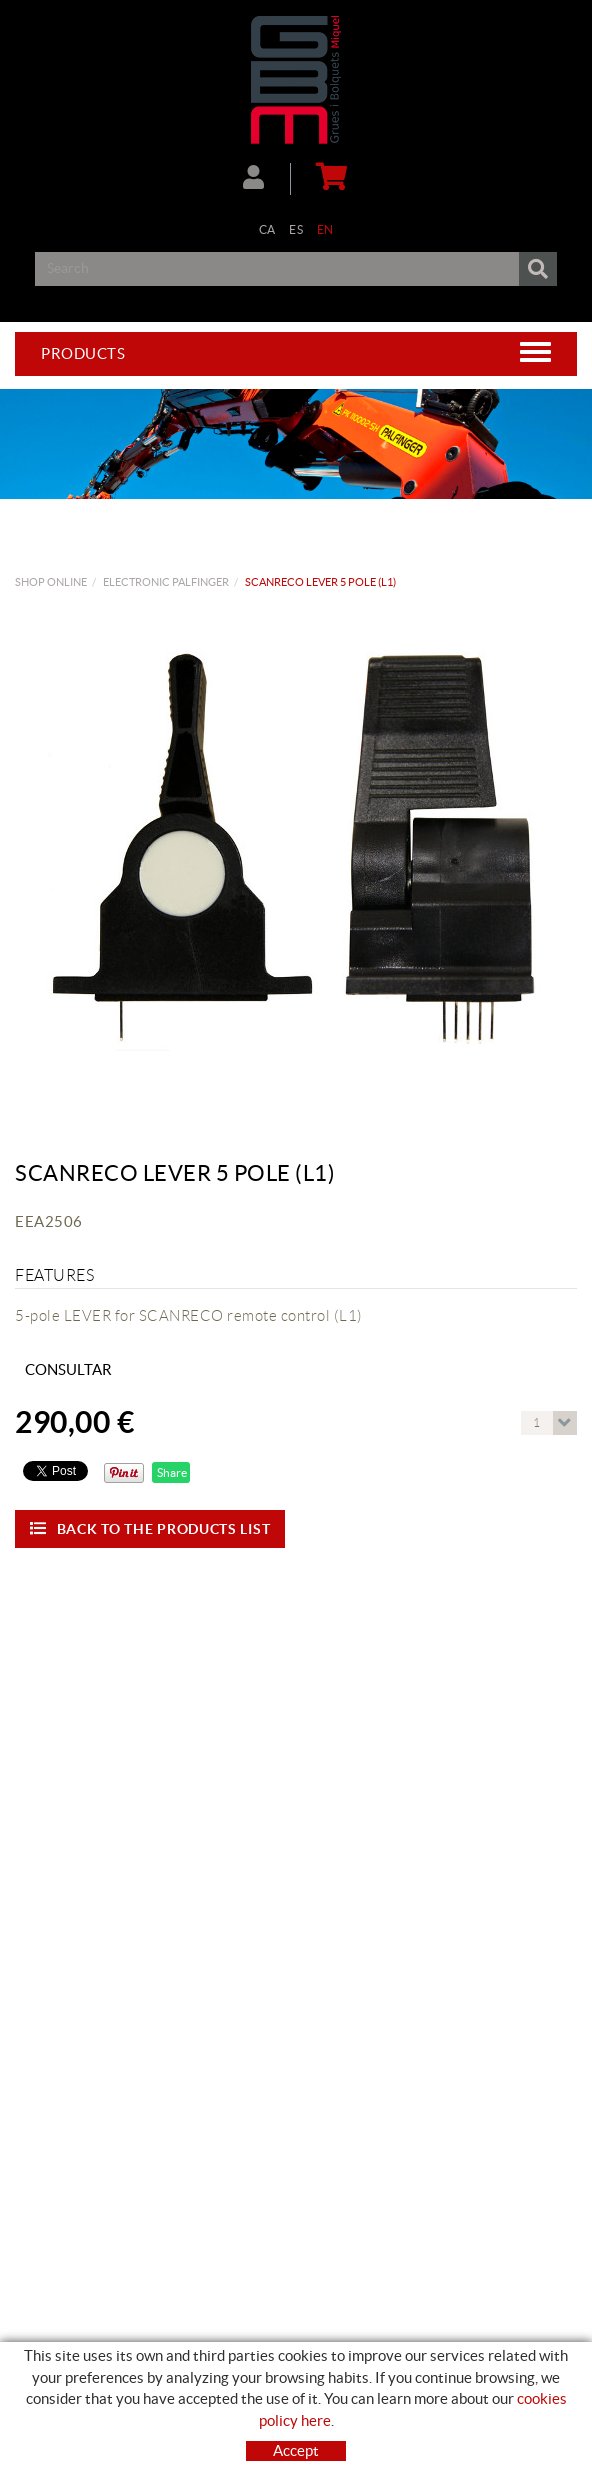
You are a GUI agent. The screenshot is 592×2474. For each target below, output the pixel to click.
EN (325, 229)
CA (267, 229)
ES (296, 229)
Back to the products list (150, 1528)
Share (171, 1472)
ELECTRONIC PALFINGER (166, 582)
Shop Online (51, 582)
